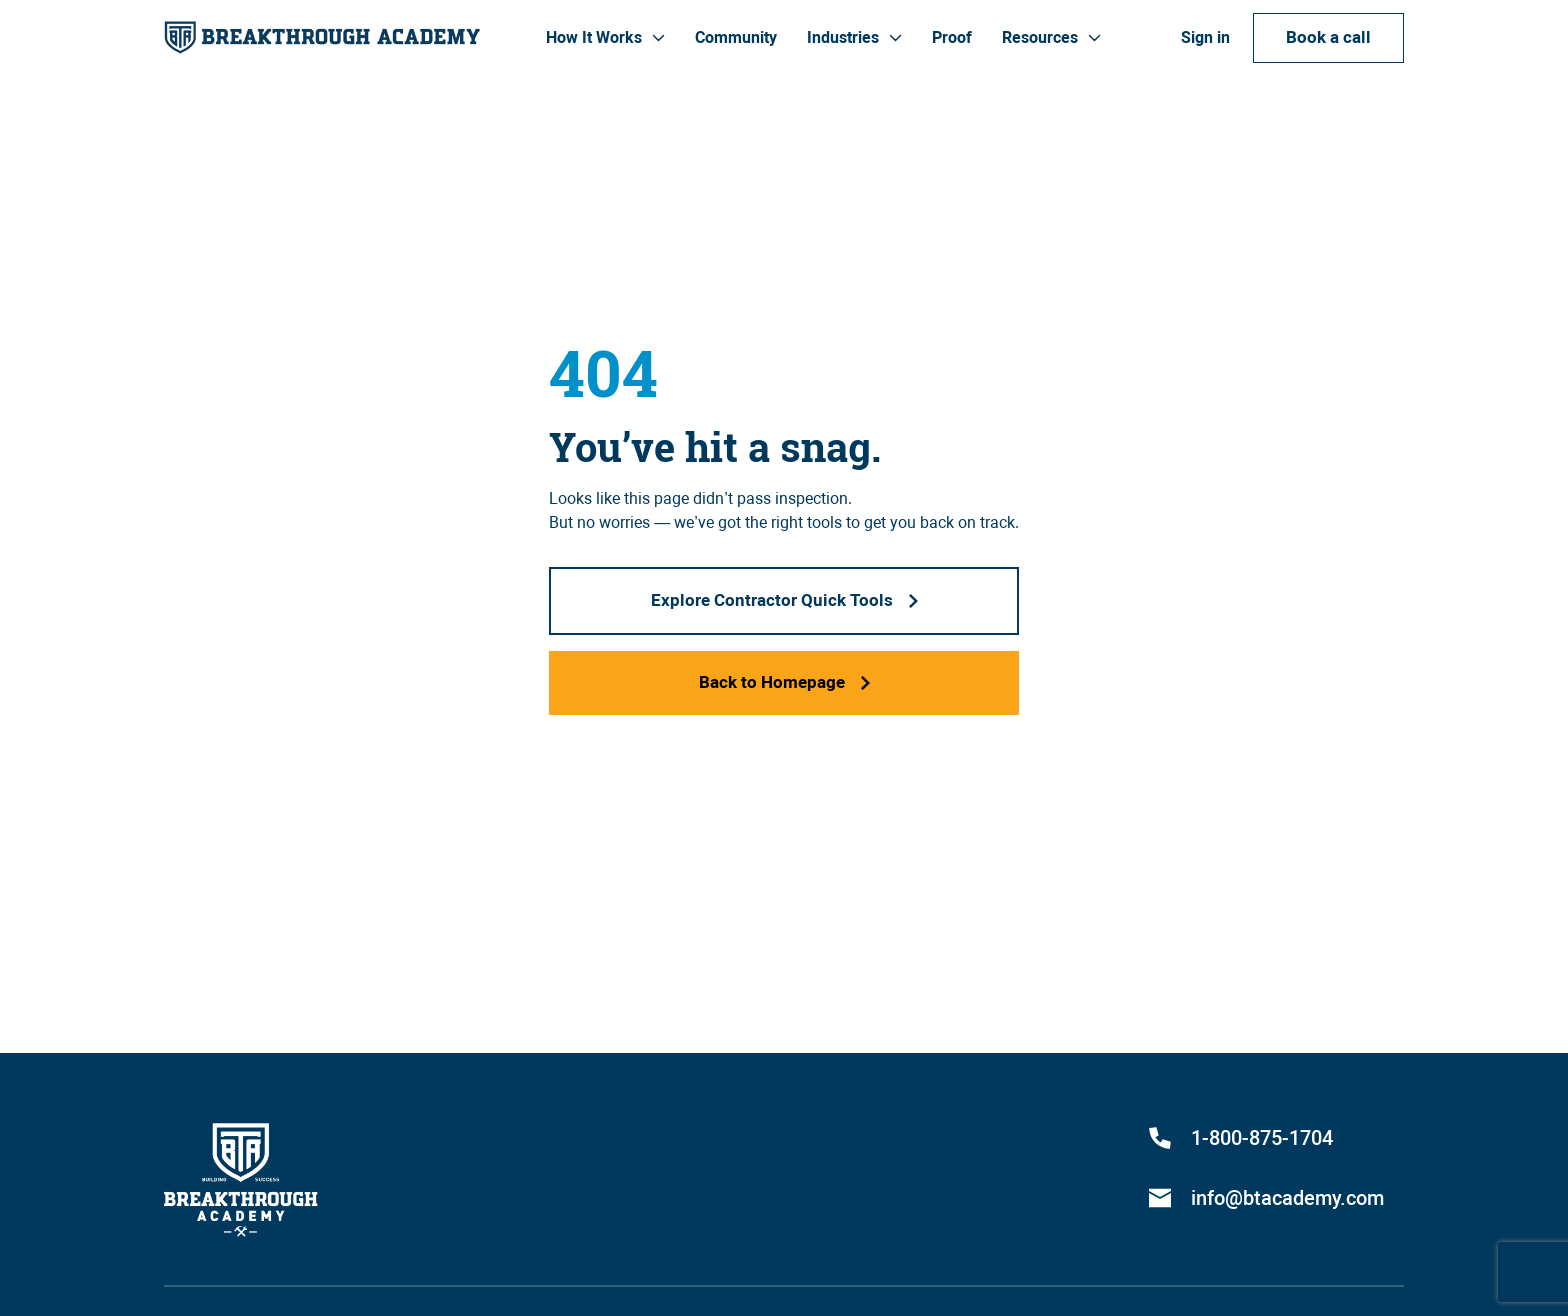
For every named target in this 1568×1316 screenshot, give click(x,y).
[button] (605, 38)
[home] (322, 37)
